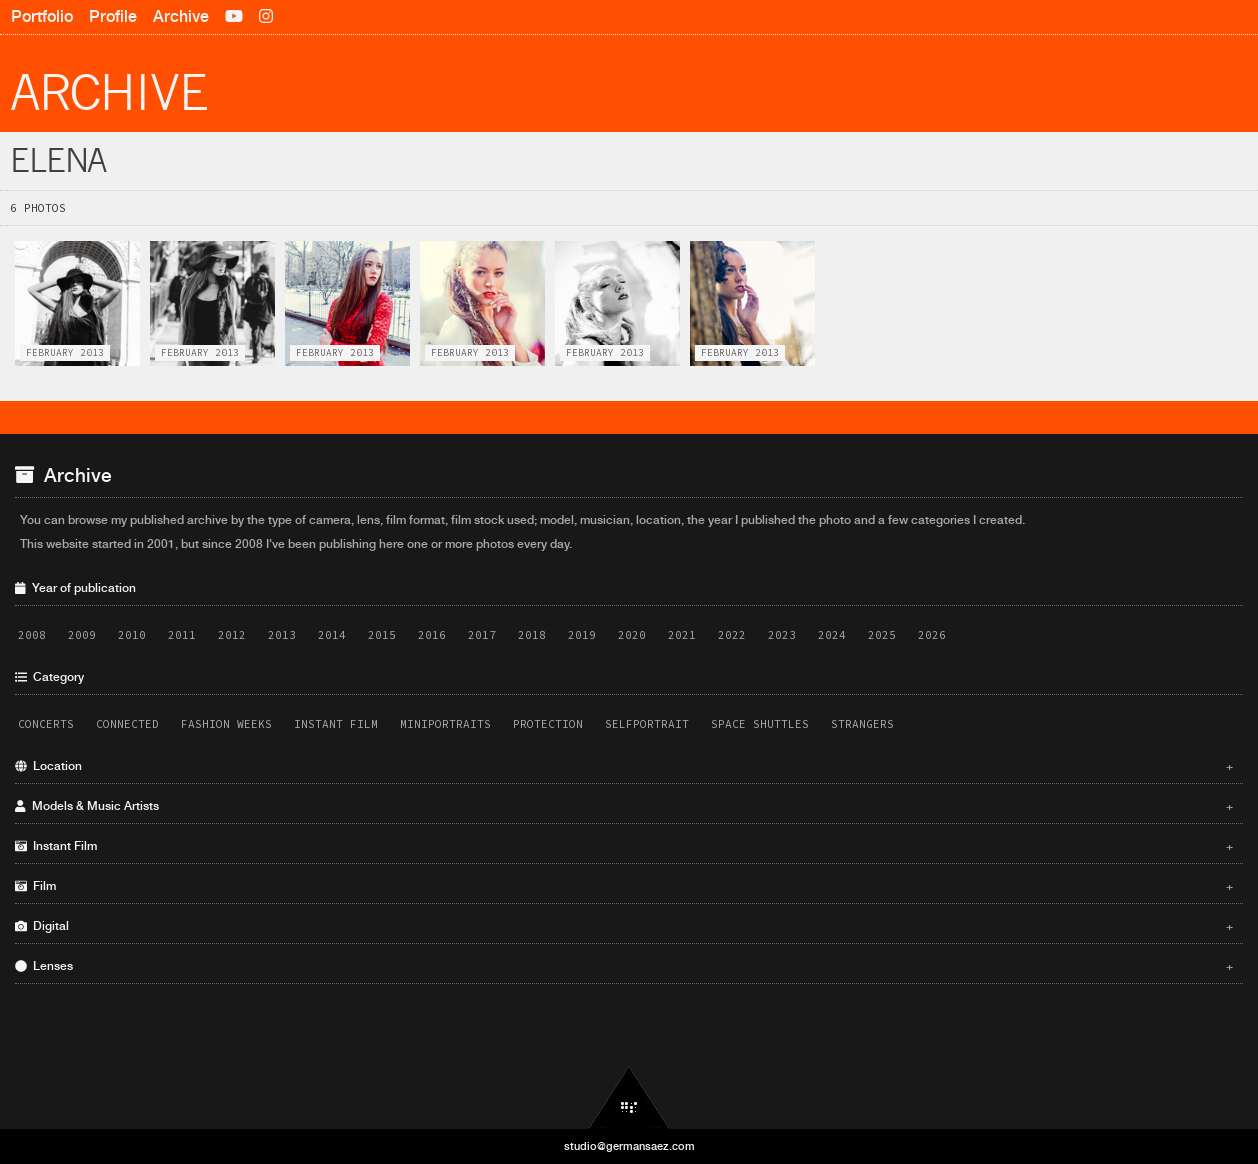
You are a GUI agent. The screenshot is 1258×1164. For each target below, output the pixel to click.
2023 (782, 635)
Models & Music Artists (624, 806)
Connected (127, 724)
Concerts (46, 724)
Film (624, 886)
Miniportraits (445, 724)
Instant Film (336, 724)
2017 (482, 635)
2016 (432, 635)
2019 (582, 635)
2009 (82, 635)
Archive (181, 16)
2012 (232, 635)
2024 (832, 635)
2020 (632, 635)
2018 (532, 635)
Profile (113, 16)
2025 (882, 635)
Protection (548, 724)
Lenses (624, 966)
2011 (182, 635)
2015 (382, 635)
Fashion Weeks (226, 724)
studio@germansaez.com (629, 1146)
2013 (282, 635)
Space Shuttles (760, 724)
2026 (932, 635)
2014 (332, 635)
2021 (682, 635)
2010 (132, 635)
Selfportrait (647, 724)
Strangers (862, 724)
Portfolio (42, 16)
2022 (732, 635)
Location (624, 766)
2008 (32, 635)
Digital (624, 926)
